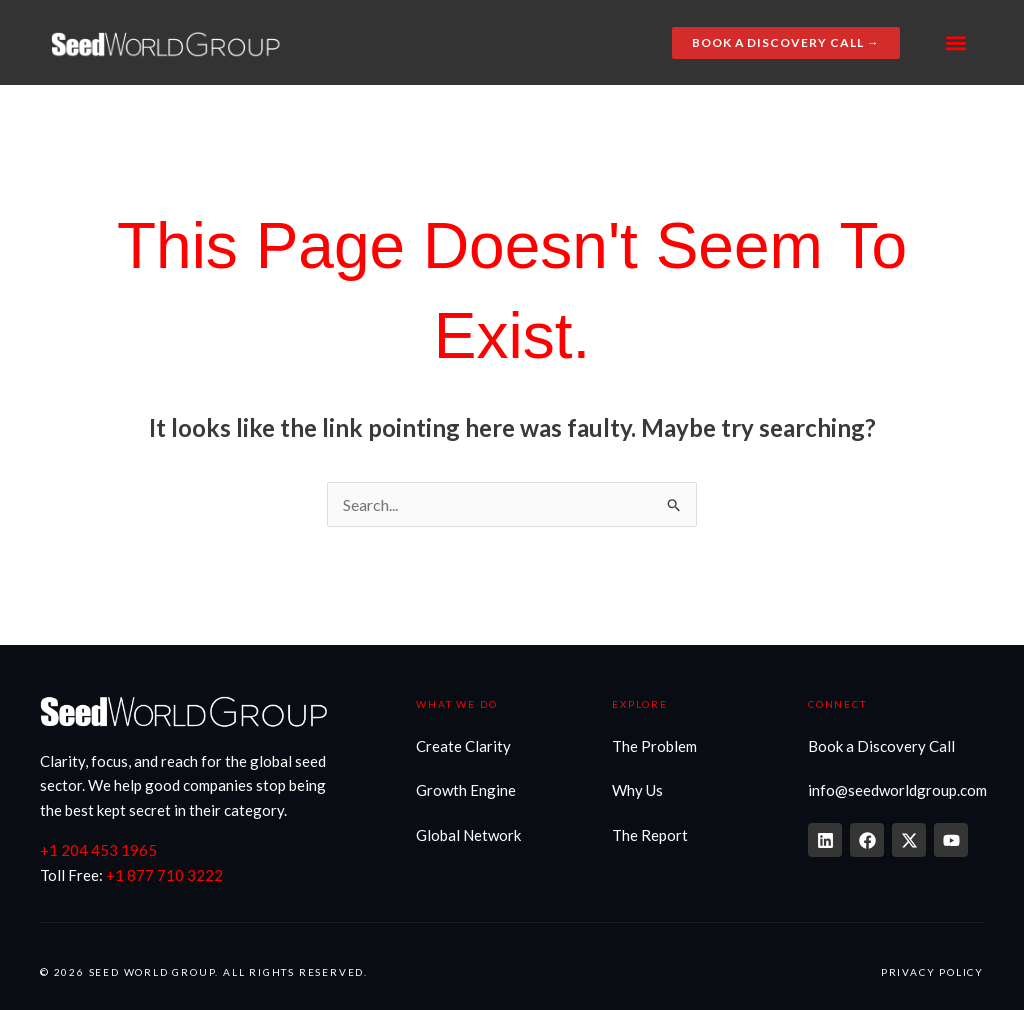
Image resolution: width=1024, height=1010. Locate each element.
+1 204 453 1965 (98, 850)
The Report (650, 835)
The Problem (654, 746)
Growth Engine (466, 790)
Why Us (637, 790)
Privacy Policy (932, 972)
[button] (956, 42)
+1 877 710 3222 (164, 875)
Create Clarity (463, 746)
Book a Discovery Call (881, 746)
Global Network (468, 835)
